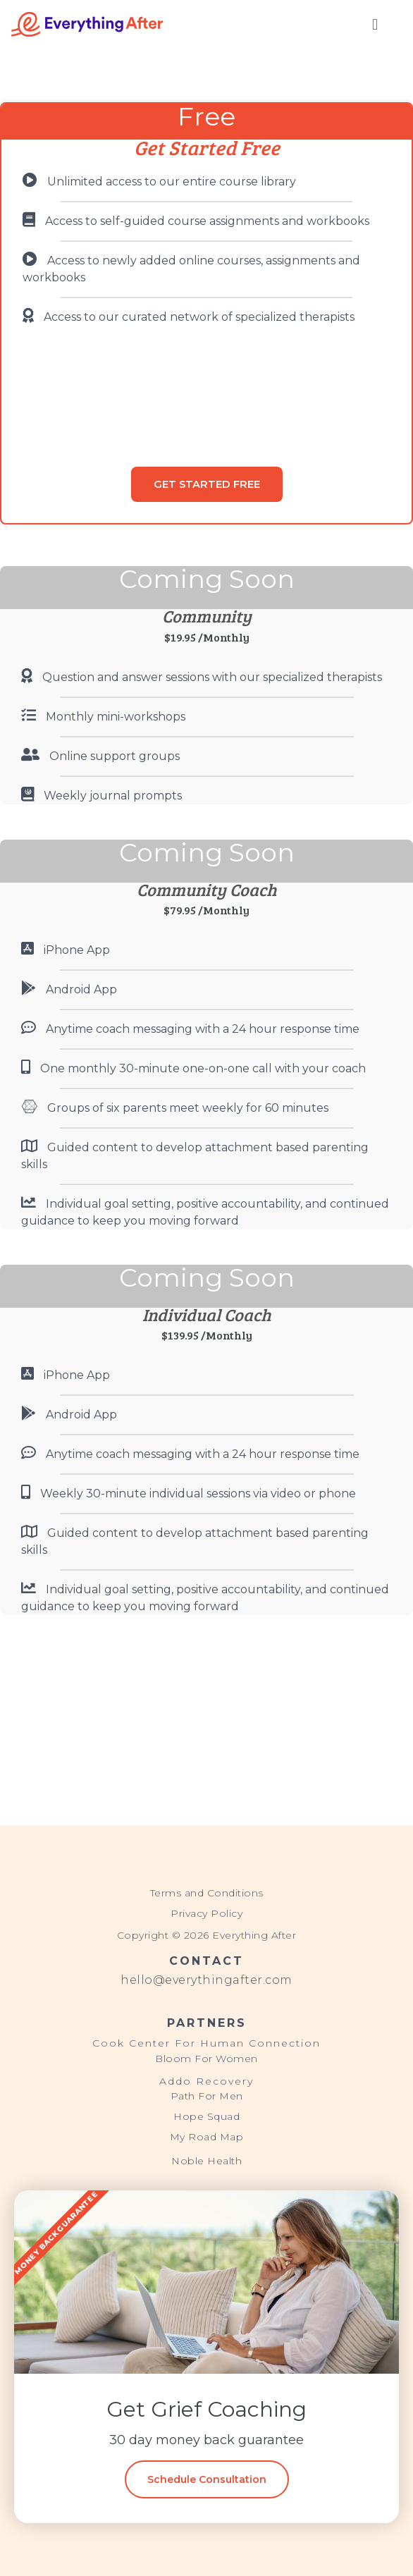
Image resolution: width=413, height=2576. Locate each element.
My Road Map (207, 2136)
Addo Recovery (206, 2081)
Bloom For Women (206, 2058)
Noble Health (206, 2160)
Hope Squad (206, 2116)
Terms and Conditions (207, 1893)
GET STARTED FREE (207, 484)
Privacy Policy (206, 1913)
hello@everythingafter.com (206, 1980)
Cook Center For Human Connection (206, 2043)
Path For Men (207, 2096)
